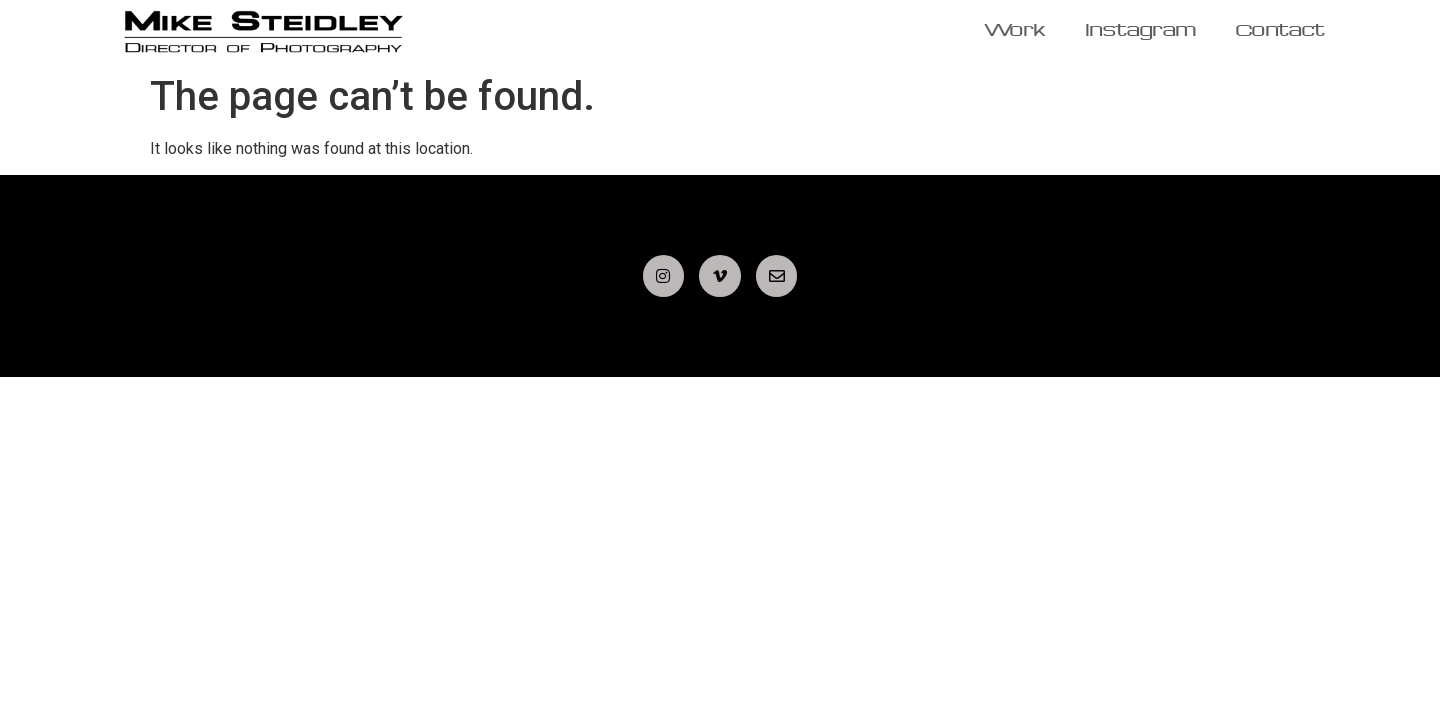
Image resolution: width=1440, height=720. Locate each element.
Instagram (1141, 31)
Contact (1280, 31)
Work (1015, 31)
